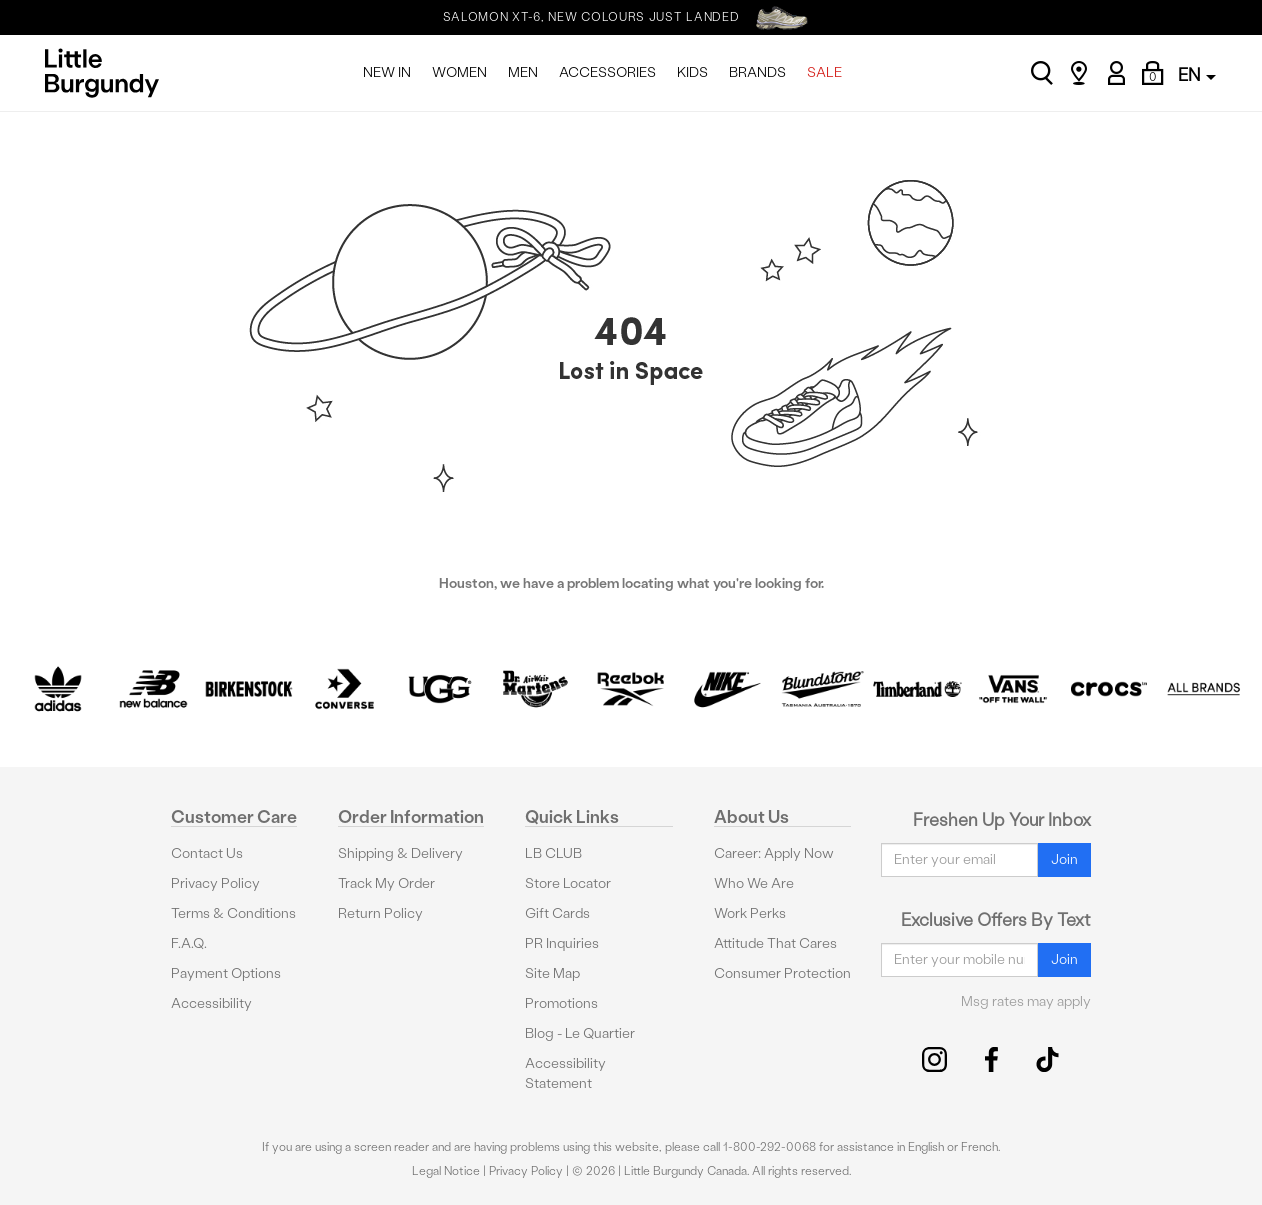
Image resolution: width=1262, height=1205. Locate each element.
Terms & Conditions (233, 913)
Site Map (552, 973)
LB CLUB (553, 853)
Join (1064, 859)
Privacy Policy (215, 883)
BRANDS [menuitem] (757, 72)
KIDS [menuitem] (692, 72)
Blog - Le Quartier (580, 1033)
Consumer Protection (782, 973)
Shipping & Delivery (400, 853)
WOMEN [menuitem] (459, 72)
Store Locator (568, 883)
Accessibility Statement (565, 1073)
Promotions (561, 1003)
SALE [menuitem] (824, 72)
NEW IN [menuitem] (387, 72)
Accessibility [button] (211, 1003)
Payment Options (226, 973)
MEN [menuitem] (523, 72)
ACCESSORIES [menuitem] (607, 72)
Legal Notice (446, 1171)
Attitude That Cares (775, 943)
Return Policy (380, 913)
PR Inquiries (562, 943)
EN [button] (1197, 74)
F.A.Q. (189, 943)
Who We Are (754, 883)
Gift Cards (557, 913)
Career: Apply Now (774, 853)
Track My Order (386, 883)
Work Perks (750, 913)
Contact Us (207, 853)
